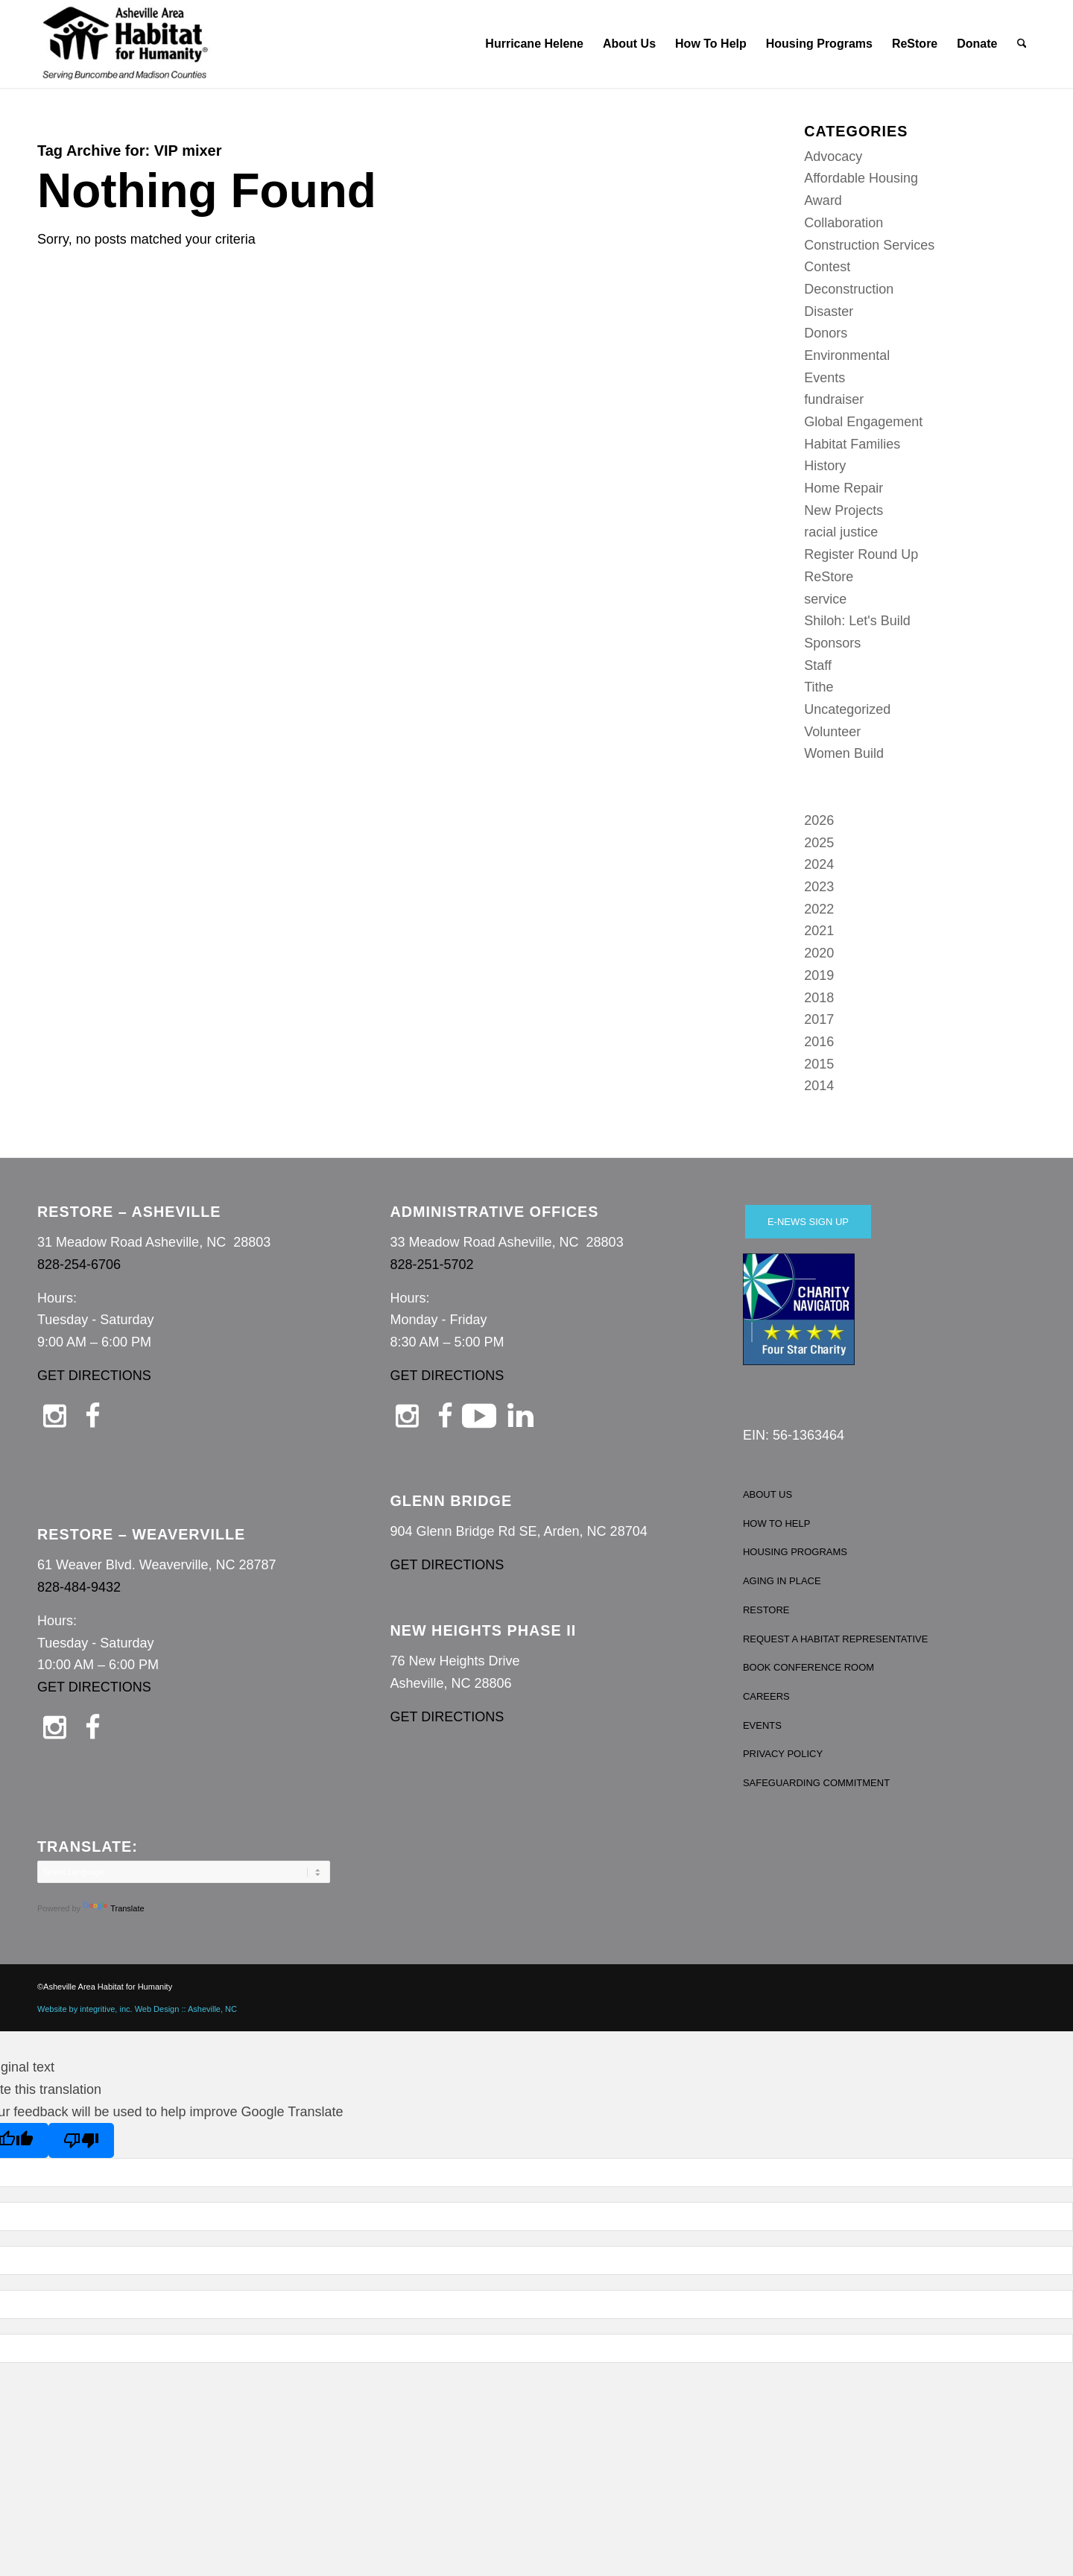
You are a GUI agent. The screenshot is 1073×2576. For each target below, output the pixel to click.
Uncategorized (847, 709)
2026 (819, 820)
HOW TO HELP (777, 1523)
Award (823, 200)
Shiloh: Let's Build (857, 620)
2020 (819, 953)
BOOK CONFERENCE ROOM (808, 1667)
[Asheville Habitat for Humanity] (125, 44)
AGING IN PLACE (782, 1580)
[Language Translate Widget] (183, 1872)
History (825, 465)
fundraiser (834, 399)
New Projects (843, 510)
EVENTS (762, 1725)
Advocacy (833, 156)
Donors (825, 333)
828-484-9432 (79, 1587)
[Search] (1021, 44)
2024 (819, 864)
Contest (827, 266)
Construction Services (869, 245)
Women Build (844, 753)
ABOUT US (767, 1494)
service (825, 599)
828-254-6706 (79, 1264)
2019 (819, 975)
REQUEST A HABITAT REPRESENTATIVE (835, 1639)
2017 (819, 1019)
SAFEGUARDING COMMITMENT (816, 1782)
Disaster (828, 311)
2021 (819, 930)
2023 (819, 886)
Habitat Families (852, 444)
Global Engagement (863, 421)
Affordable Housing (861, 178)
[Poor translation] (81, 2140)
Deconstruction (848, 289)
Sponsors (832, 643)
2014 (819, 1085)
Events (824, 377)
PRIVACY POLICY (783, 1753)
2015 (819, 1064)
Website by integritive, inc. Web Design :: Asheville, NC (137, 2008)
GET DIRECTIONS (94, 1375)
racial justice (841, 532)
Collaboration (843, 222)
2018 (819, 997)
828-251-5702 (431, 1264)
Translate (113, 1908)
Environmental (847, 355)
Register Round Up (861, 554)
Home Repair (843, 488)
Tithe (818, 687)
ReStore (828, 576)
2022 (819, 909)
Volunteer (832, 731)
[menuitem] (534, 44)
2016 (819, 1041)
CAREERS (766, 1696)
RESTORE (766, 1609)
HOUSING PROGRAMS (795, 1551)
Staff (818, 665)
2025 (819, 842)
